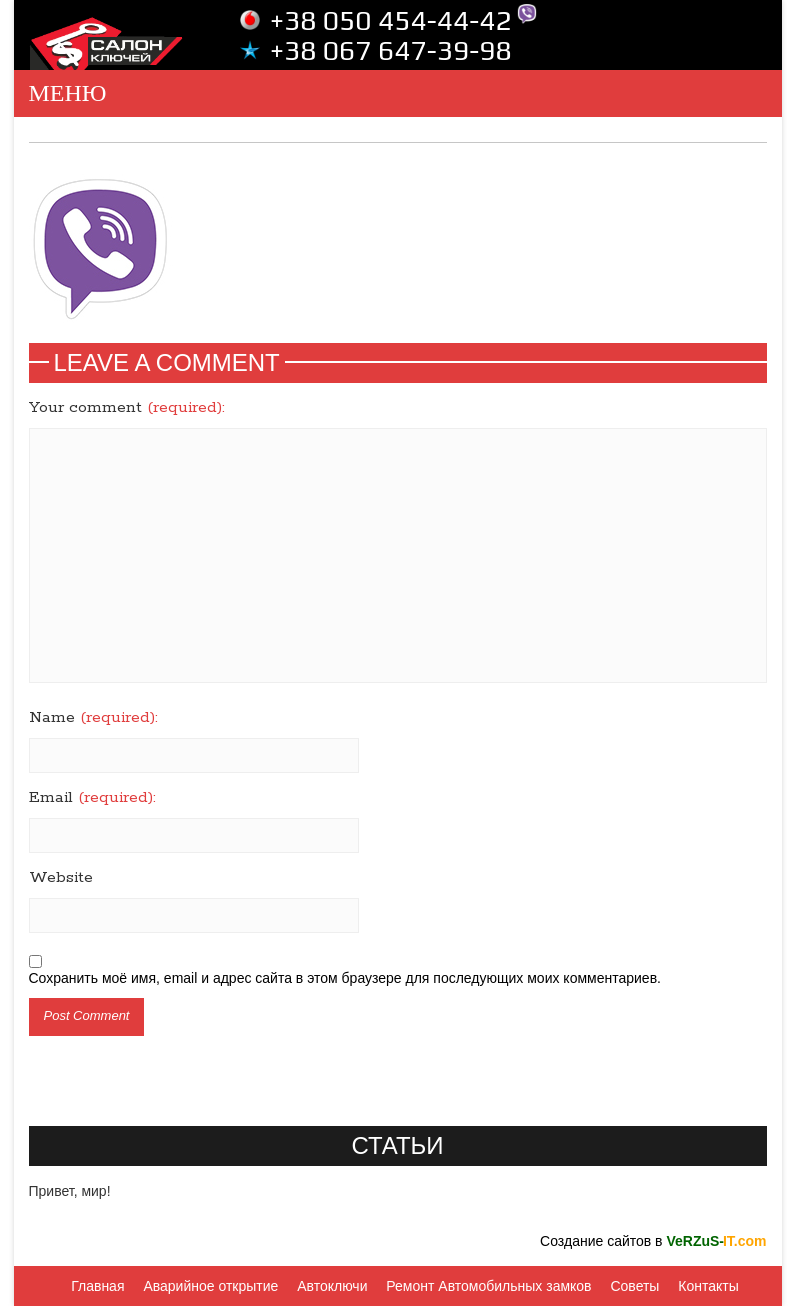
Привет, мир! (70, 1191)
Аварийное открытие (210, 1286)
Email (92, 798)
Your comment (127, 408)
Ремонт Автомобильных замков (488, 1286)
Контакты (708, 1286)
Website (61, 878)
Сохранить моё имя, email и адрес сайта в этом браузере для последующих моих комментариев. (345, 978)
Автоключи (332, 1286)
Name (93, 718)
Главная (97, 1286)
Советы (634, 1286)
